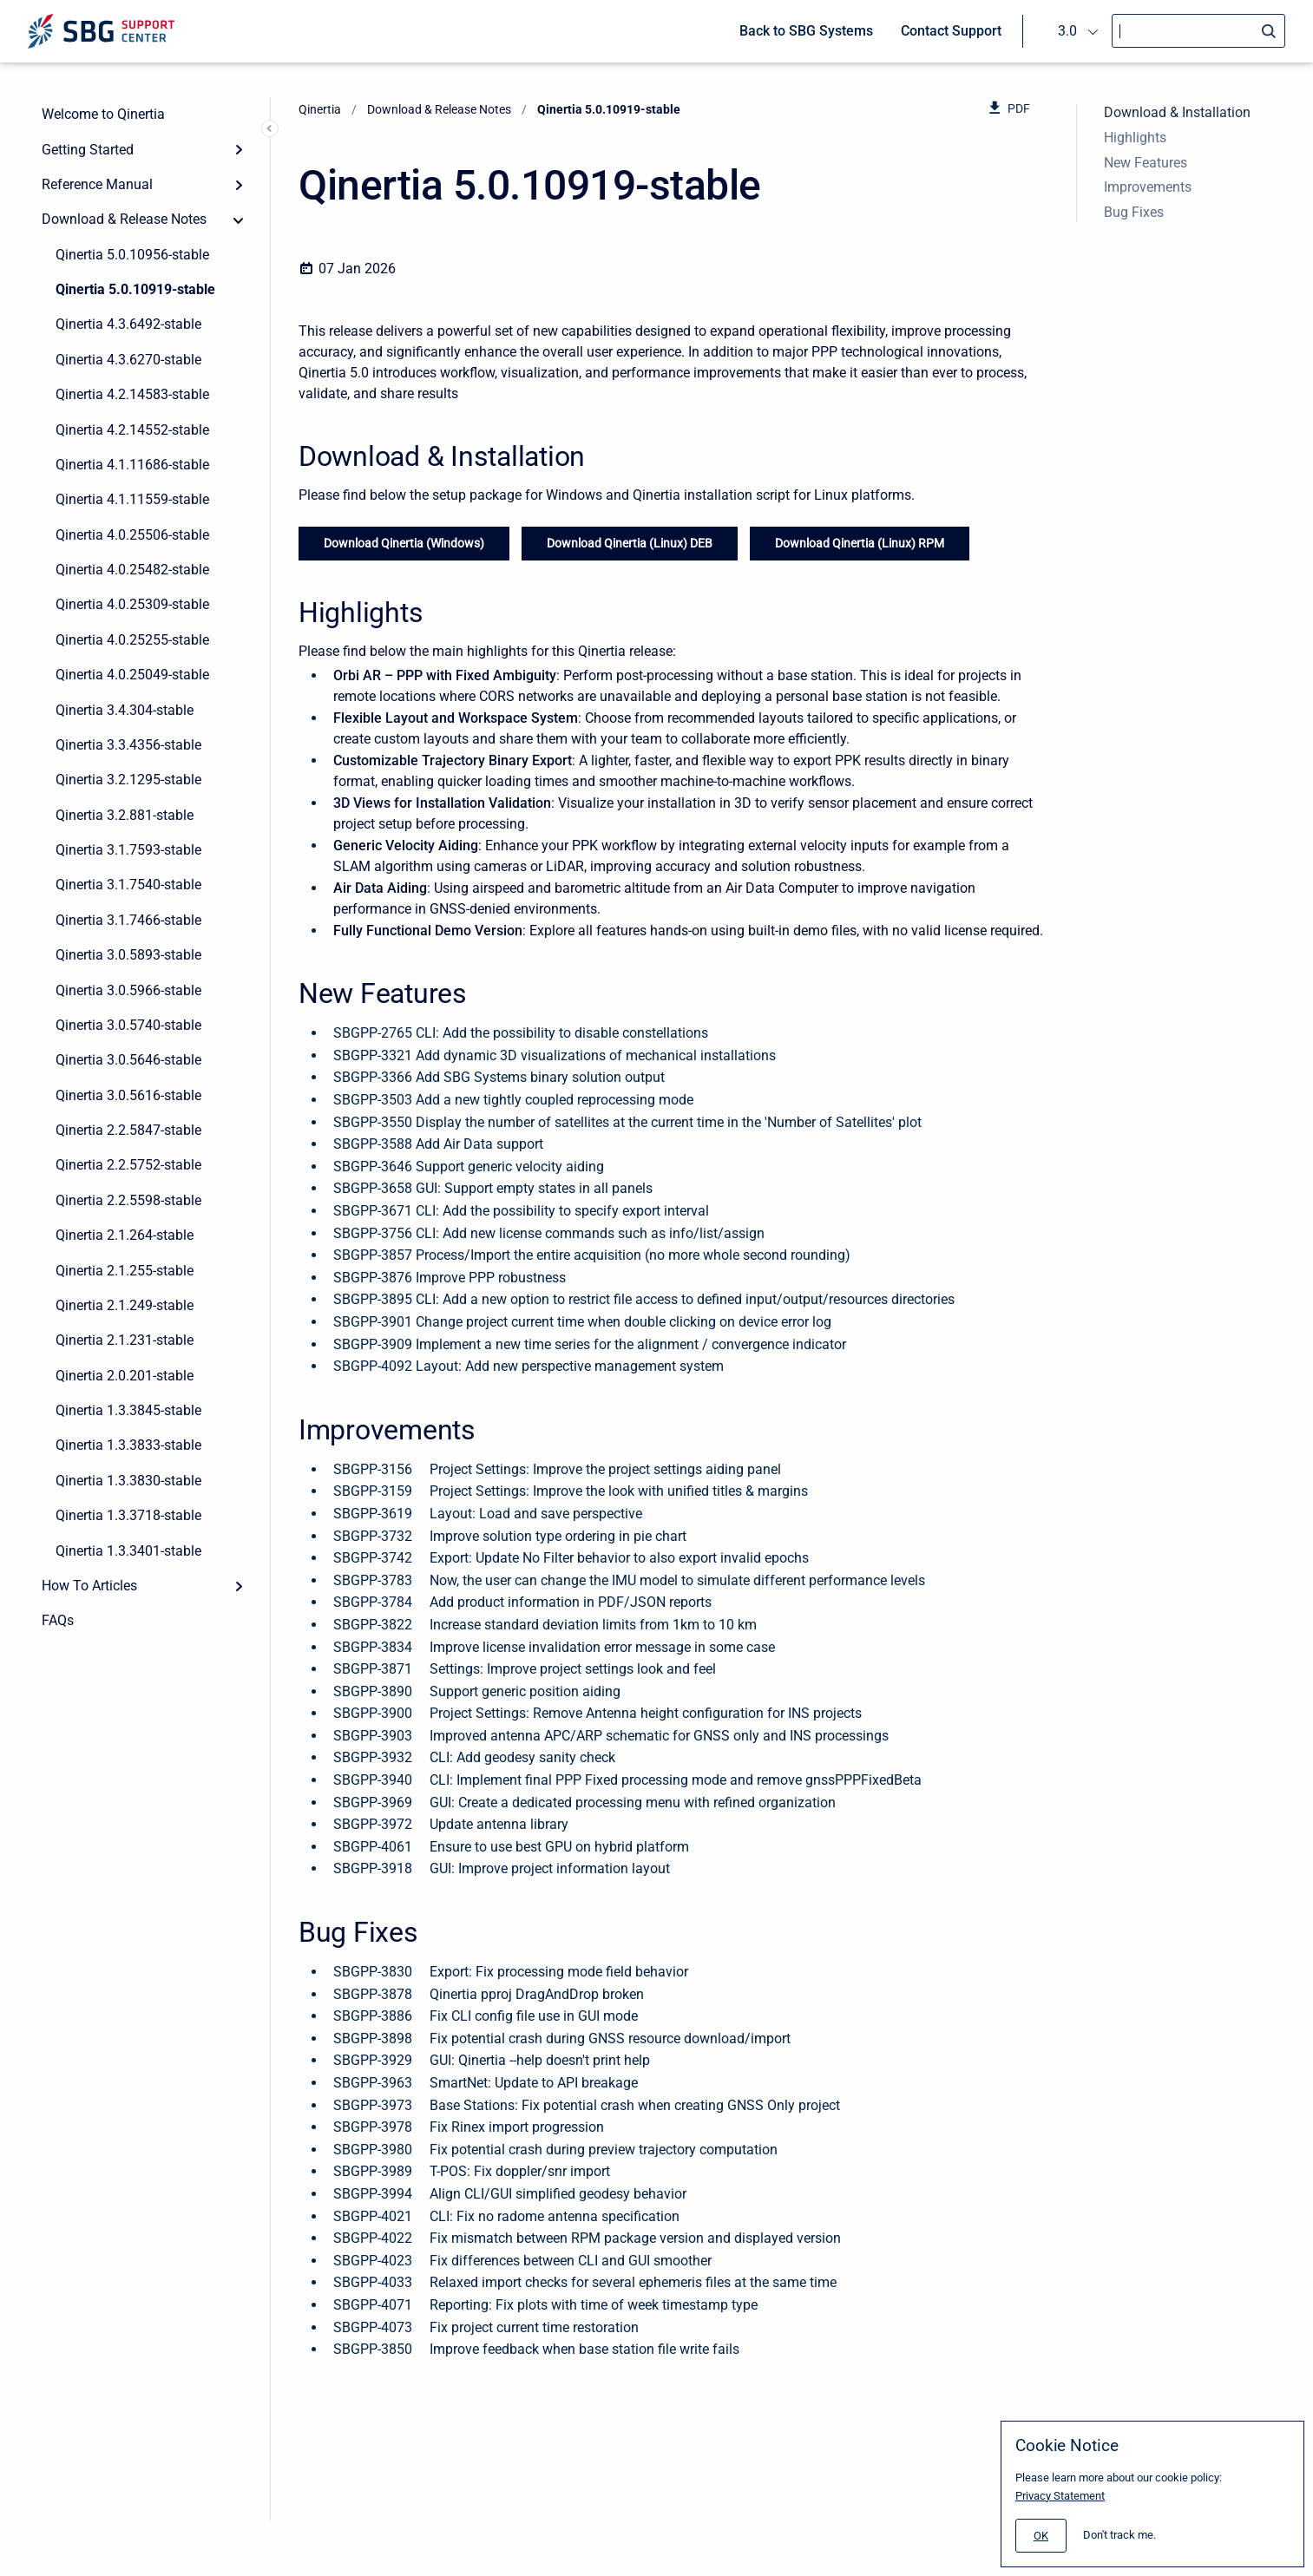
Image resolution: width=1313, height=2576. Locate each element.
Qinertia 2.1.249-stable (125, 1305)
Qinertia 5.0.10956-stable (132, 254)
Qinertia (320, 109)
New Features (1145, 162)
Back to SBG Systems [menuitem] (806, 31)
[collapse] (238, 219)
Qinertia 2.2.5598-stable (128, 1200)
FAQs (58, 1620)
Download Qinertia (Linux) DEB (629, 543)
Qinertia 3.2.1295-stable (128, 779)
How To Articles (89, 1585)
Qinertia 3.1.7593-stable (128, 850)
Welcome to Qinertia (103, 114)
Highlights (1135, 137)
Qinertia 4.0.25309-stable (132, 604)
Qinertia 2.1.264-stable (125, 1235)
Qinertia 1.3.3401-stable (128, 1551)
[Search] (1198, 31)
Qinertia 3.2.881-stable (125, 815)
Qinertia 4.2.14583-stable (132, 394)
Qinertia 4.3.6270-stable (128, 359)
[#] (1041, 2536)
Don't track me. (1119, 2534)
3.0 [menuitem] (1067, 31)
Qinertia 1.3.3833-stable (128, 1445)
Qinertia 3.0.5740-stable (128, 1025)
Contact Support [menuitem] (951, 31)
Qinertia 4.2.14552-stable (132, 430)
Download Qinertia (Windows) (404, 543)
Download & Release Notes (124, 219)
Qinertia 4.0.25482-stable (132, 569)
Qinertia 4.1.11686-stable (132, 464)
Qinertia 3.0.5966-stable (128, 990)
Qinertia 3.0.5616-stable (128, 1095)
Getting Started (88, 149)
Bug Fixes (1134, 212)
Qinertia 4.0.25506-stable (132, 535)
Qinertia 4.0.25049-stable (132, 674)
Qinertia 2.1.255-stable (125, 1270)
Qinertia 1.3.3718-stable (128, 1515)
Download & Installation (1177, 112)
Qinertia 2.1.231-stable (125, 1340)
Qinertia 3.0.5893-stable (128, 955)
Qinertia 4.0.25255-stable (132, 640)
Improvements (1148, 187)
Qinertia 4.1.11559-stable (132, 499)
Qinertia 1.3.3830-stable (128, 1480)
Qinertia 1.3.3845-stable (128, 1410)
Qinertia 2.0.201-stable (125, 1375)
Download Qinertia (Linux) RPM (859, 543)
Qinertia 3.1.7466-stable (128, 920)
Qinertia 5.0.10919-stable (135, 289)
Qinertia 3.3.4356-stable (128, 745)
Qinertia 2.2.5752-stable (128, 1165)
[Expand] (238, 149)
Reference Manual (97, 184)
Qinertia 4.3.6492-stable (128, 324)
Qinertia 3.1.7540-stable (128, 884)
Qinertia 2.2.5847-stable (128, 1130)
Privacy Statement (1060, 2495)
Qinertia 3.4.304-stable (125, 710)
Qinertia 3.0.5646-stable (128, 1060)
